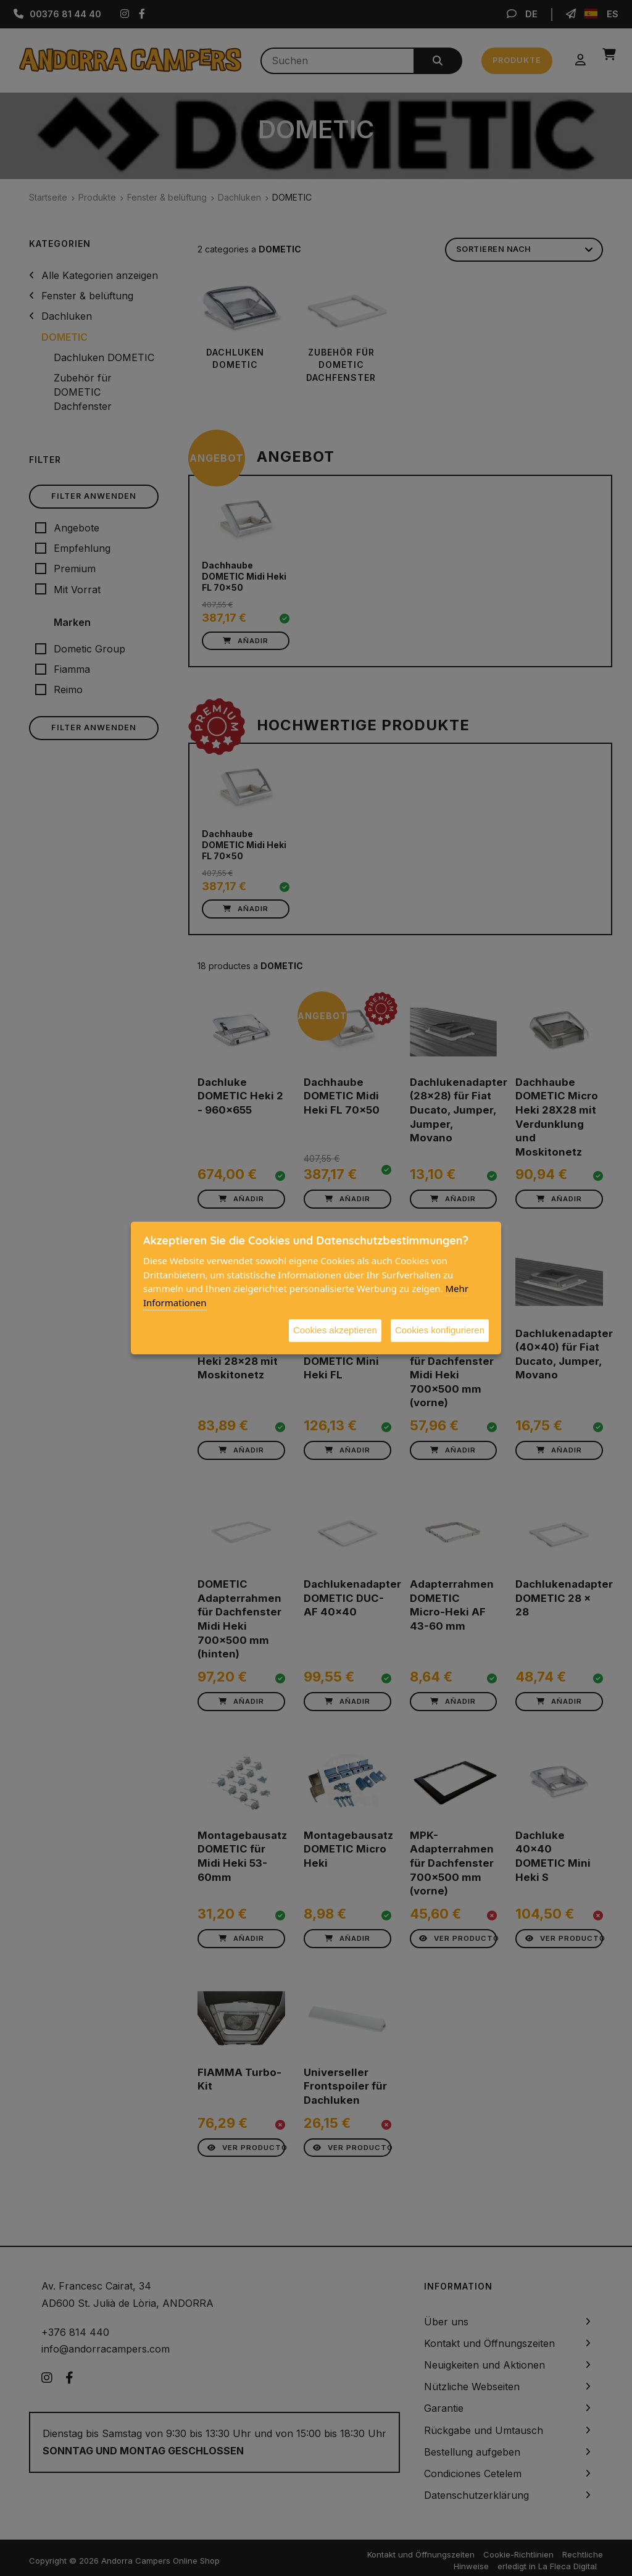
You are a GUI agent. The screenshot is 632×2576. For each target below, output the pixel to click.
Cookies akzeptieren (335, 1330)
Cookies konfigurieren (439, 1330)
